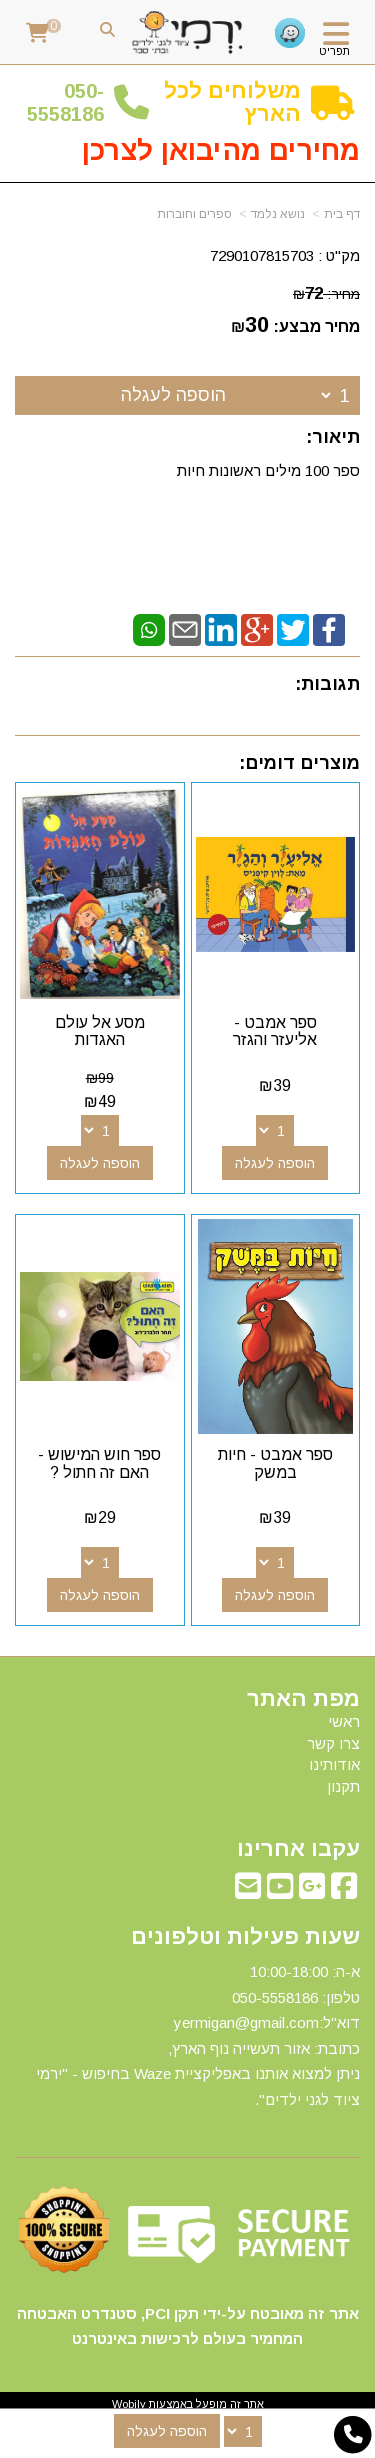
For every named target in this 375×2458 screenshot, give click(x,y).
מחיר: (326, 294)
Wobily (129, 2404)
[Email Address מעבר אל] (248, 1891)
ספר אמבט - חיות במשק (275, 1463)
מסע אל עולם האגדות (100, 1031)
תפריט (334, 51)
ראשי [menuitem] (344, 1721)
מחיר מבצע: (316, 326)
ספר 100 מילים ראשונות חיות (268, 470)
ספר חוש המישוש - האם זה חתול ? (99, 1463)
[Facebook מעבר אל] (344, 1891)
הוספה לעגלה (173, 395)
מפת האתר (303, 1699)
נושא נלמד (278, 214)
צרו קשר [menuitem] (333, 1743)
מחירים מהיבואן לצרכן (221, 150)
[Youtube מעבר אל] (280, 1891)
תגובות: (327, 684)
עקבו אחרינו (298, 1849)
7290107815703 (262, 255)
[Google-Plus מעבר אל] (312, 1891)
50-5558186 (65, 102)
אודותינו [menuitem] (334, 1764)
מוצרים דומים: (299, 763)
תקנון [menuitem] (343, 1786)
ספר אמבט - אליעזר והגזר (275, 1031)
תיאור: (333, 437)
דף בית (342, 214)
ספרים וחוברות (194, 214)
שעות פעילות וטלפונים (245, 1937)
